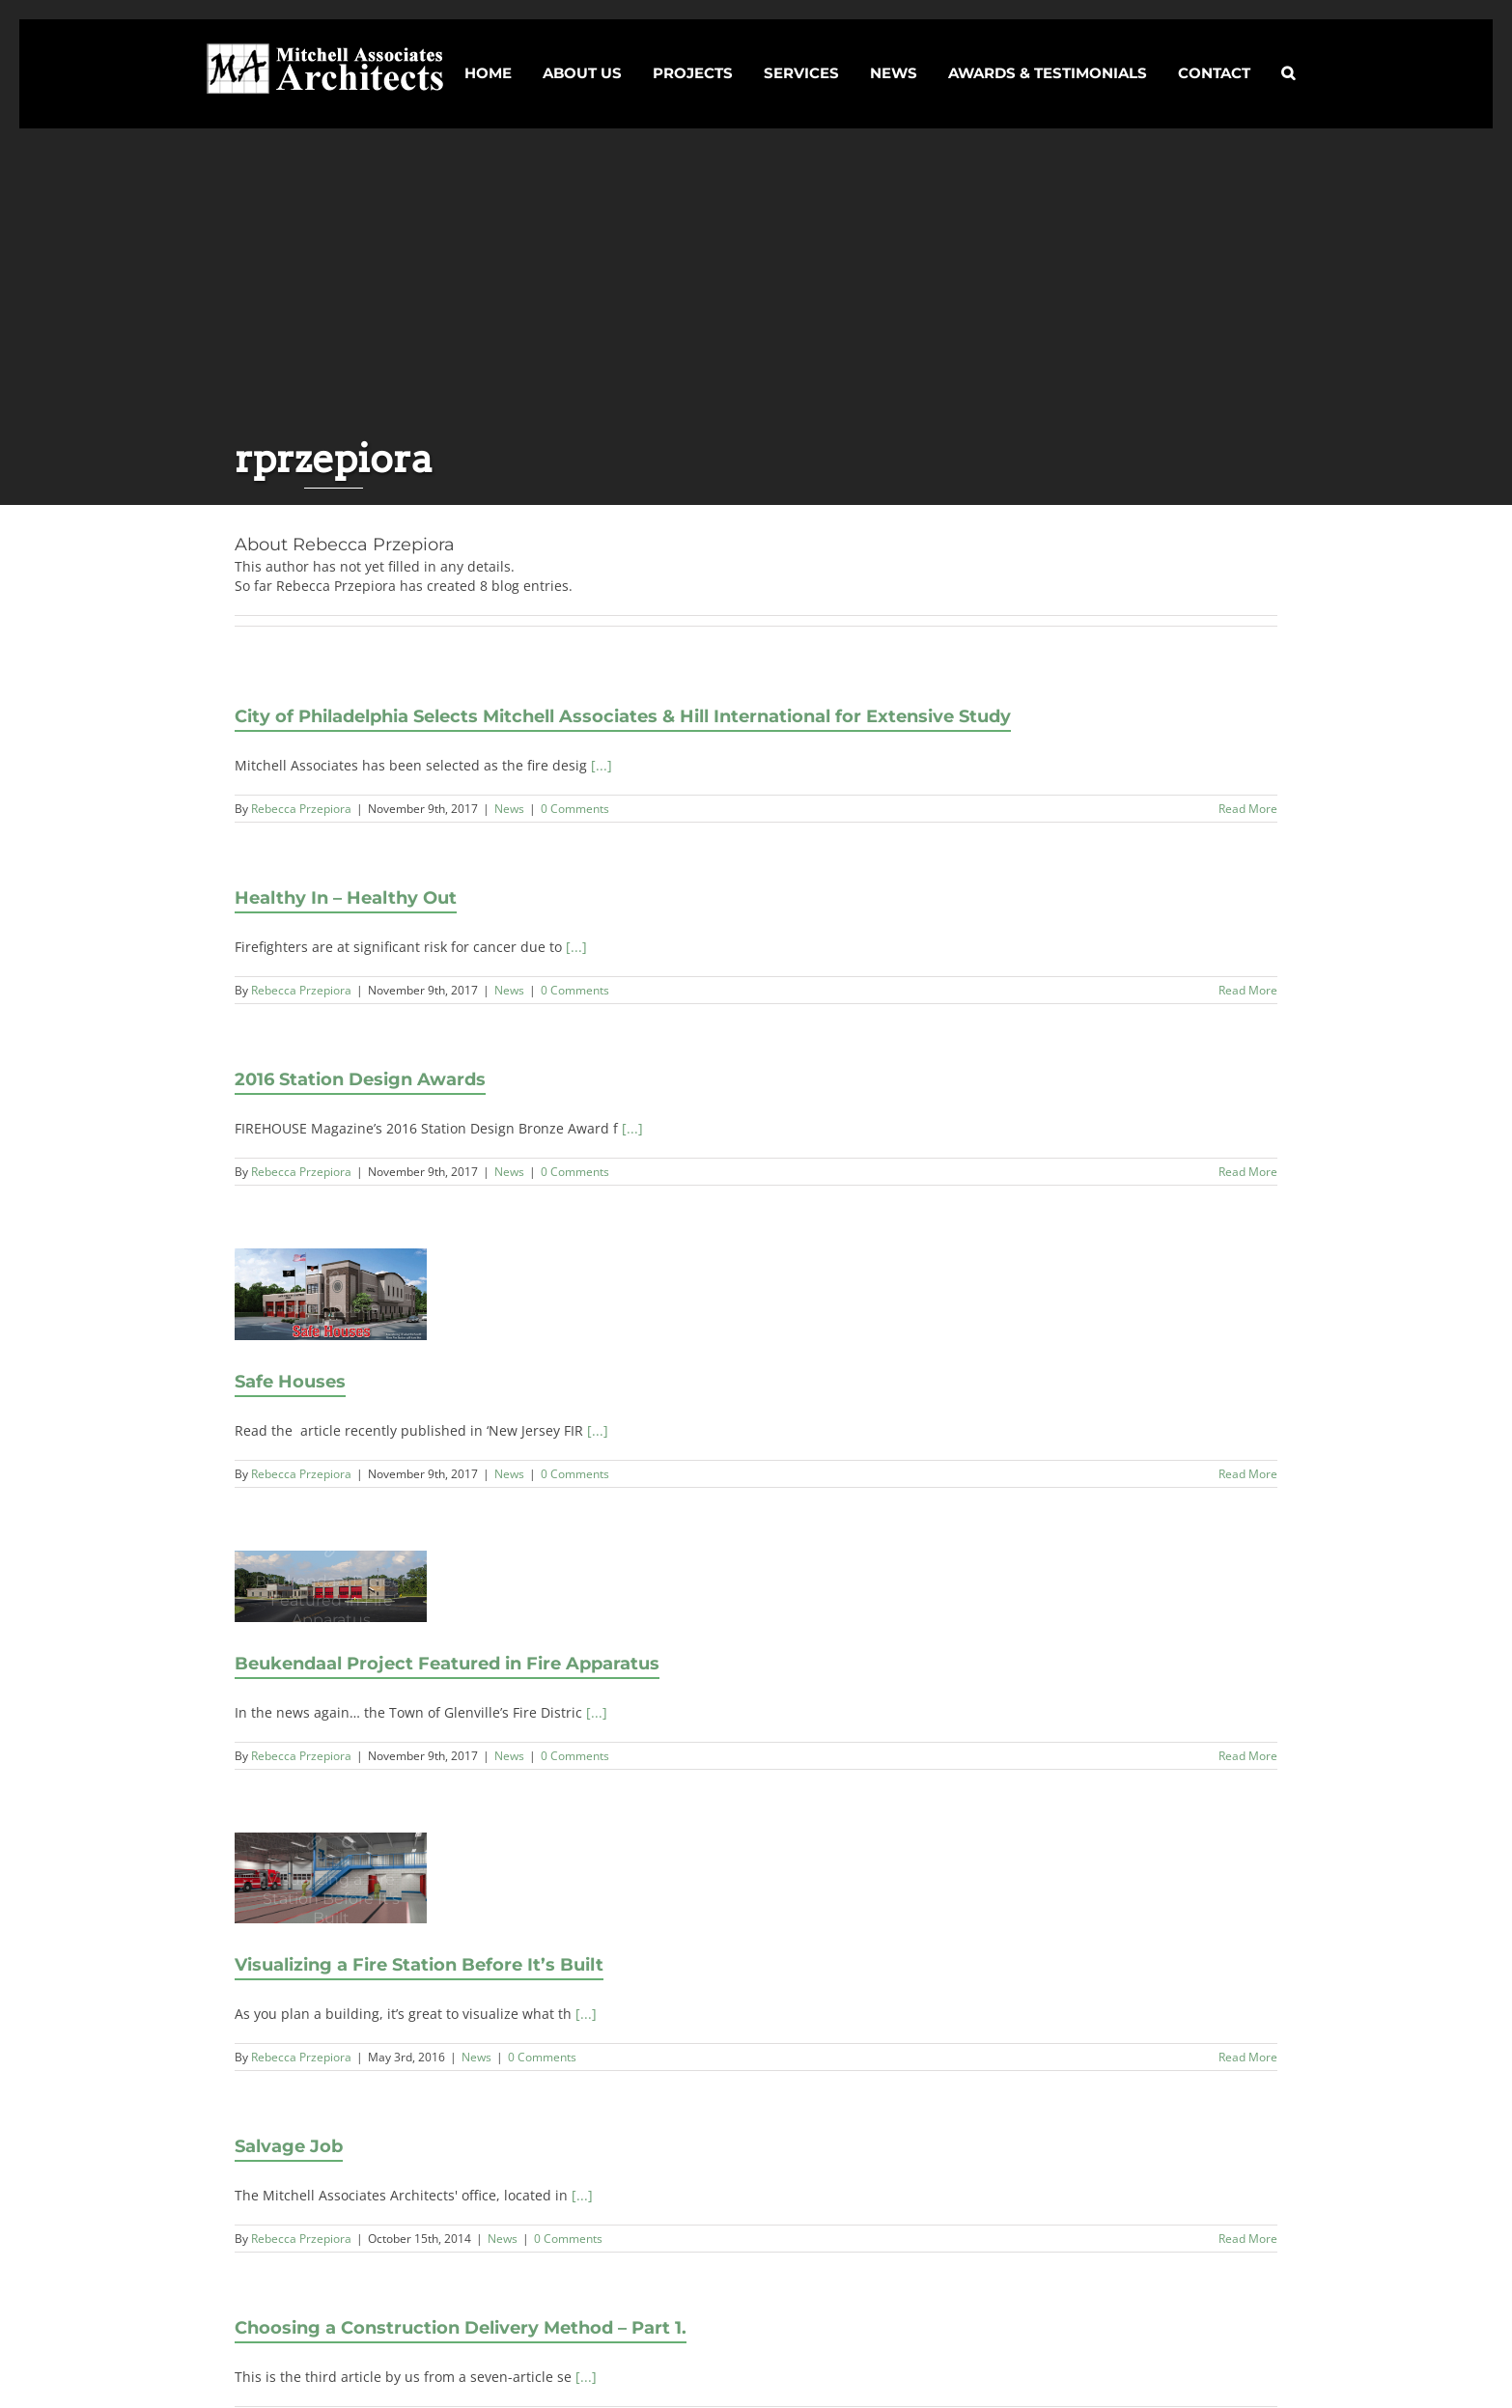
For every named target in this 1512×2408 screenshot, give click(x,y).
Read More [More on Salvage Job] (1247, 2238)
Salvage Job (289, 2146)
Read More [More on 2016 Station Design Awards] (1247, 1171)
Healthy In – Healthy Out (346, 898)
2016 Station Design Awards (360, 1079)
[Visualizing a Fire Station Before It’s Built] (332, 1878)
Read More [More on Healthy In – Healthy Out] (1247, 990)
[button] (1288, 56)
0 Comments (575, 808)
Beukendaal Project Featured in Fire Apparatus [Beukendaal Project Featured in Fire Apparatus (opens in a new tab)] (332, 1551)
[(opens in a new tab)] (332, 1293)
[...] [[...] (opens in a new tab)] (597, 1430)
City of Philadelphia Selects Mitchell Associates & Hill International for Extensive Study (623, 716)
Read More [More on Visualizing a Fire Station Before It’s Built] (1247, 2057)
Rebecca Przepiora (301, 808)
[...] (601, 765)
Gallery (349, 1843)
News (509, 808)
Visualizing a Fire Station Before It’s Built (314, 1843)
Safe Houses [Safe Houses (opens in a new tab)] (332, 1279)
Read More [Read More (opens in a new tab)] (1247, 1474)
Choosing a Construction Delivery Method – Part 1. (460, 2327)
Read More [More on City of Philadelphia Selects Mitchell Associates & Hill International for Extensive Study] (1247, 808)
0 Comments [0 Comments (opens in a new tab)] (575, 1474)
